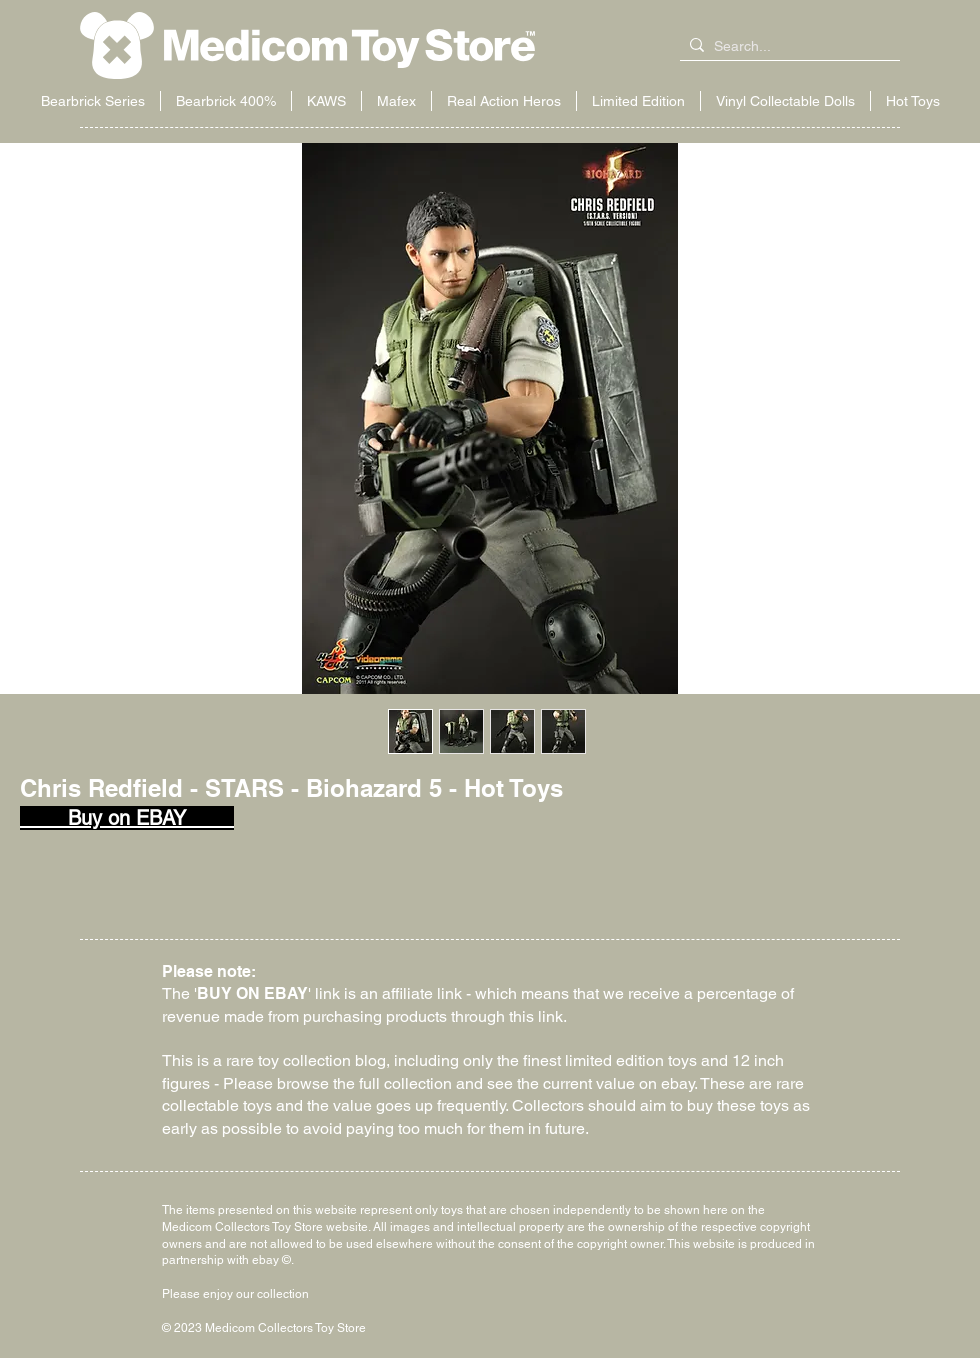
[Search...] (786, 47)
